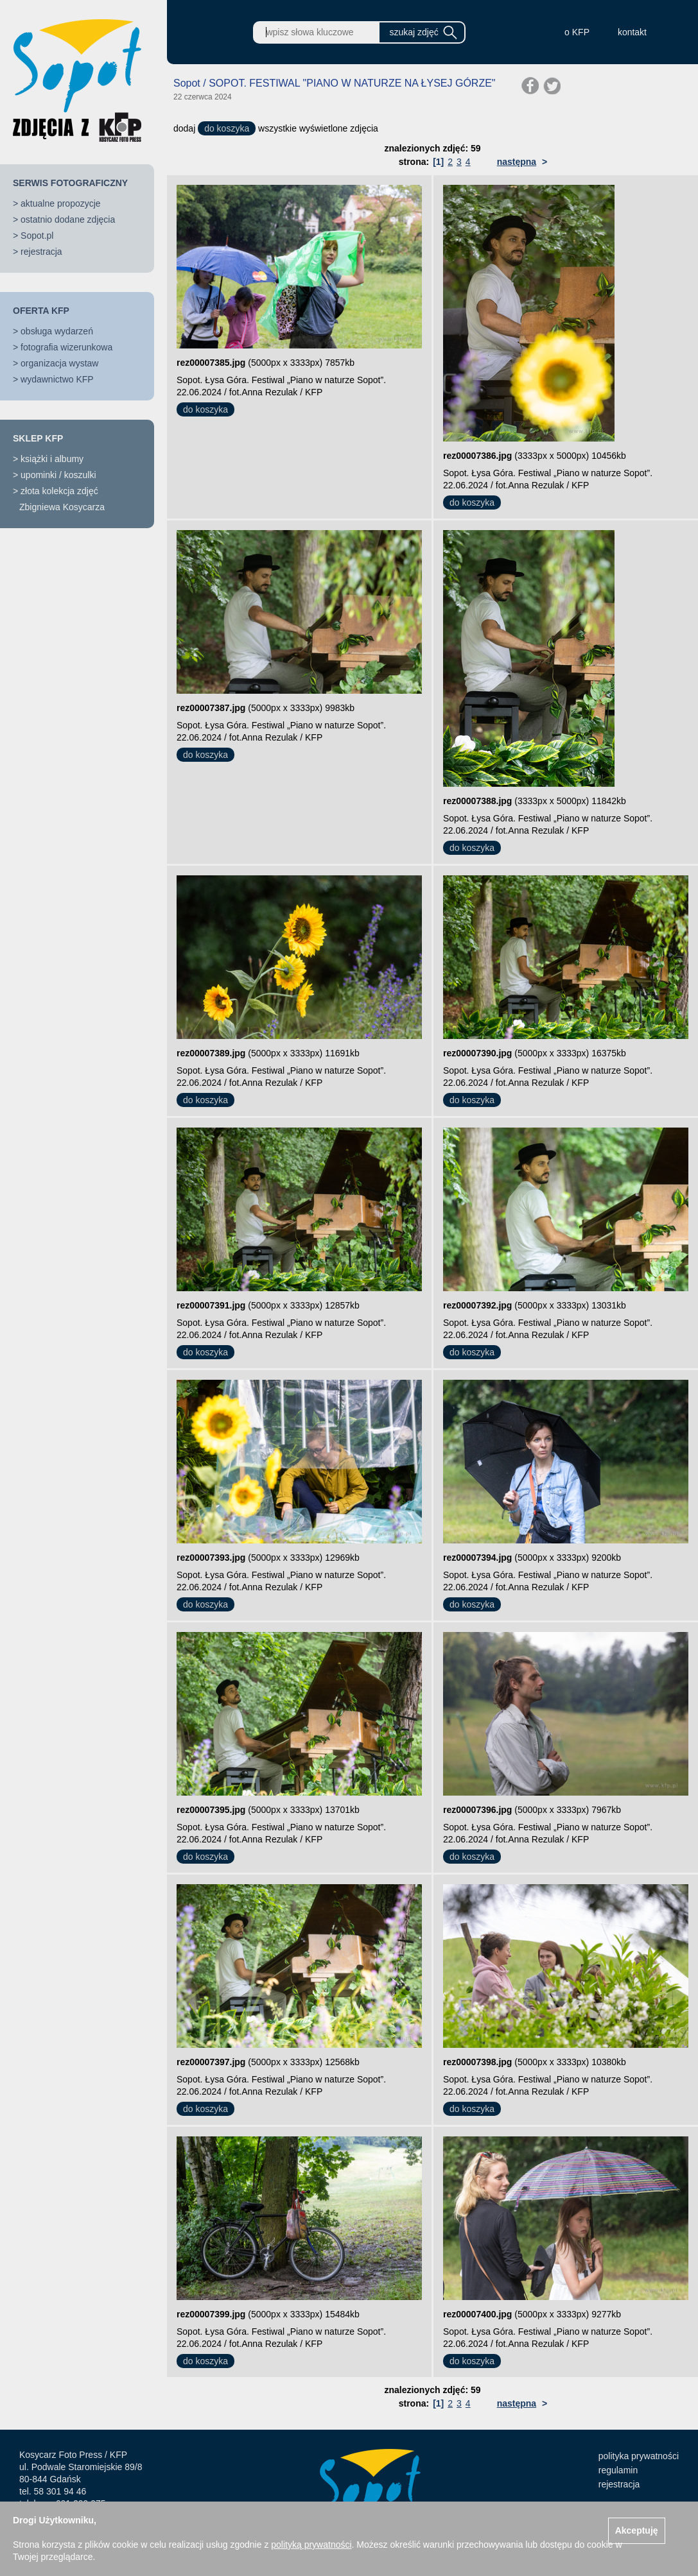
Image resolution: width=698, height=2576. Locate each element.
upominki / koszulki (58, 475)
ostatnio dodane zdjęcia (68, 219)
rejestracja (41, 251)
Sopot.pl (37, 235)
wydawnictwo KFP (57, 379)
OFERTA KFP (41, 310)
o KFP (576, 32)
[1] (438, 162)
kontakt (632, 32)
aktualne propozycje (61, 203)
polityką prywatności (311, 2544)
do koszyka (226, 128)
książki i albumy (52, 459)
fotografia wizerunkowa (66, 347)
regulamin (618, 2470)
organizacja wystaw (59, 363)
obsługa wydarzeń (57, 331)
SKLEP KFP (38, 438)
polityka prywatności (638, 2456)
